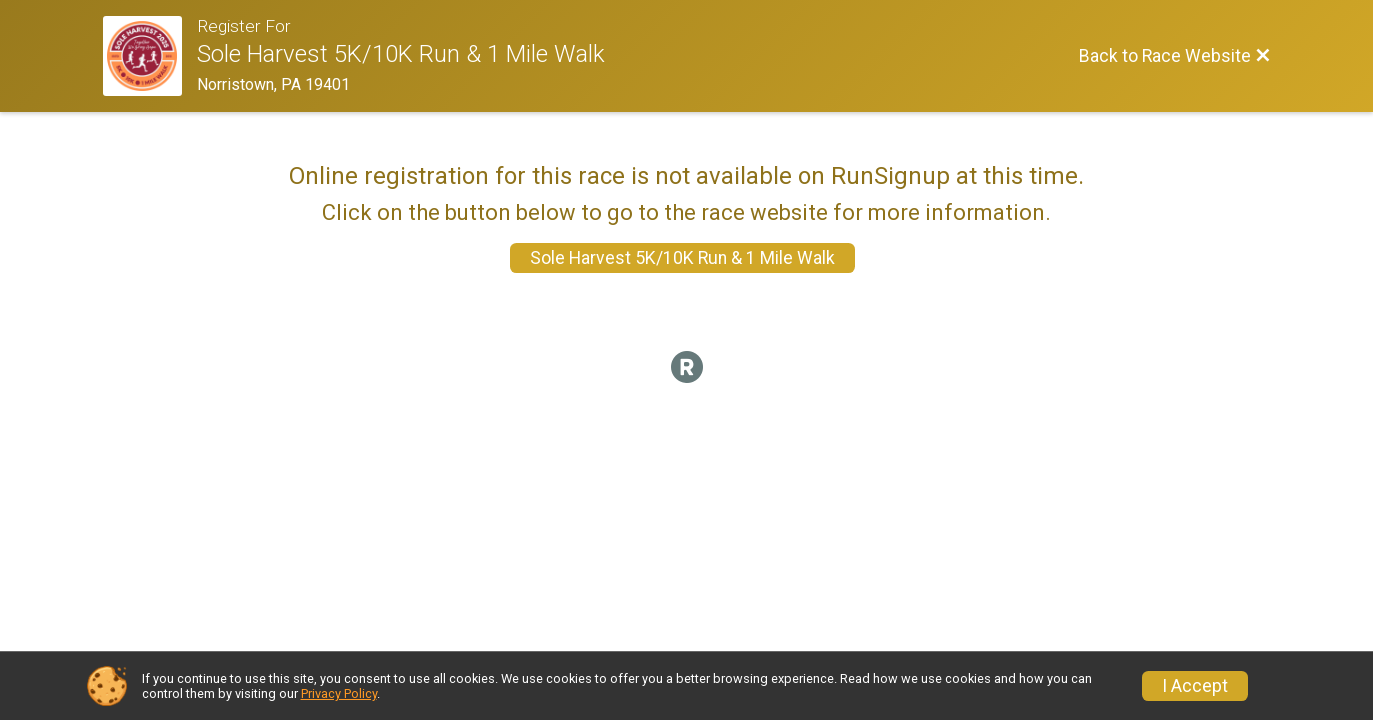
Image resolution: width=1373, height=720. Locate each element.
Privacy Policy (339, 693)
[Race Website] (150, 56)
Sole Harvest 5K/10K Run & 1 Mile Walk (682, 258)
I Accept (1195, 686)
